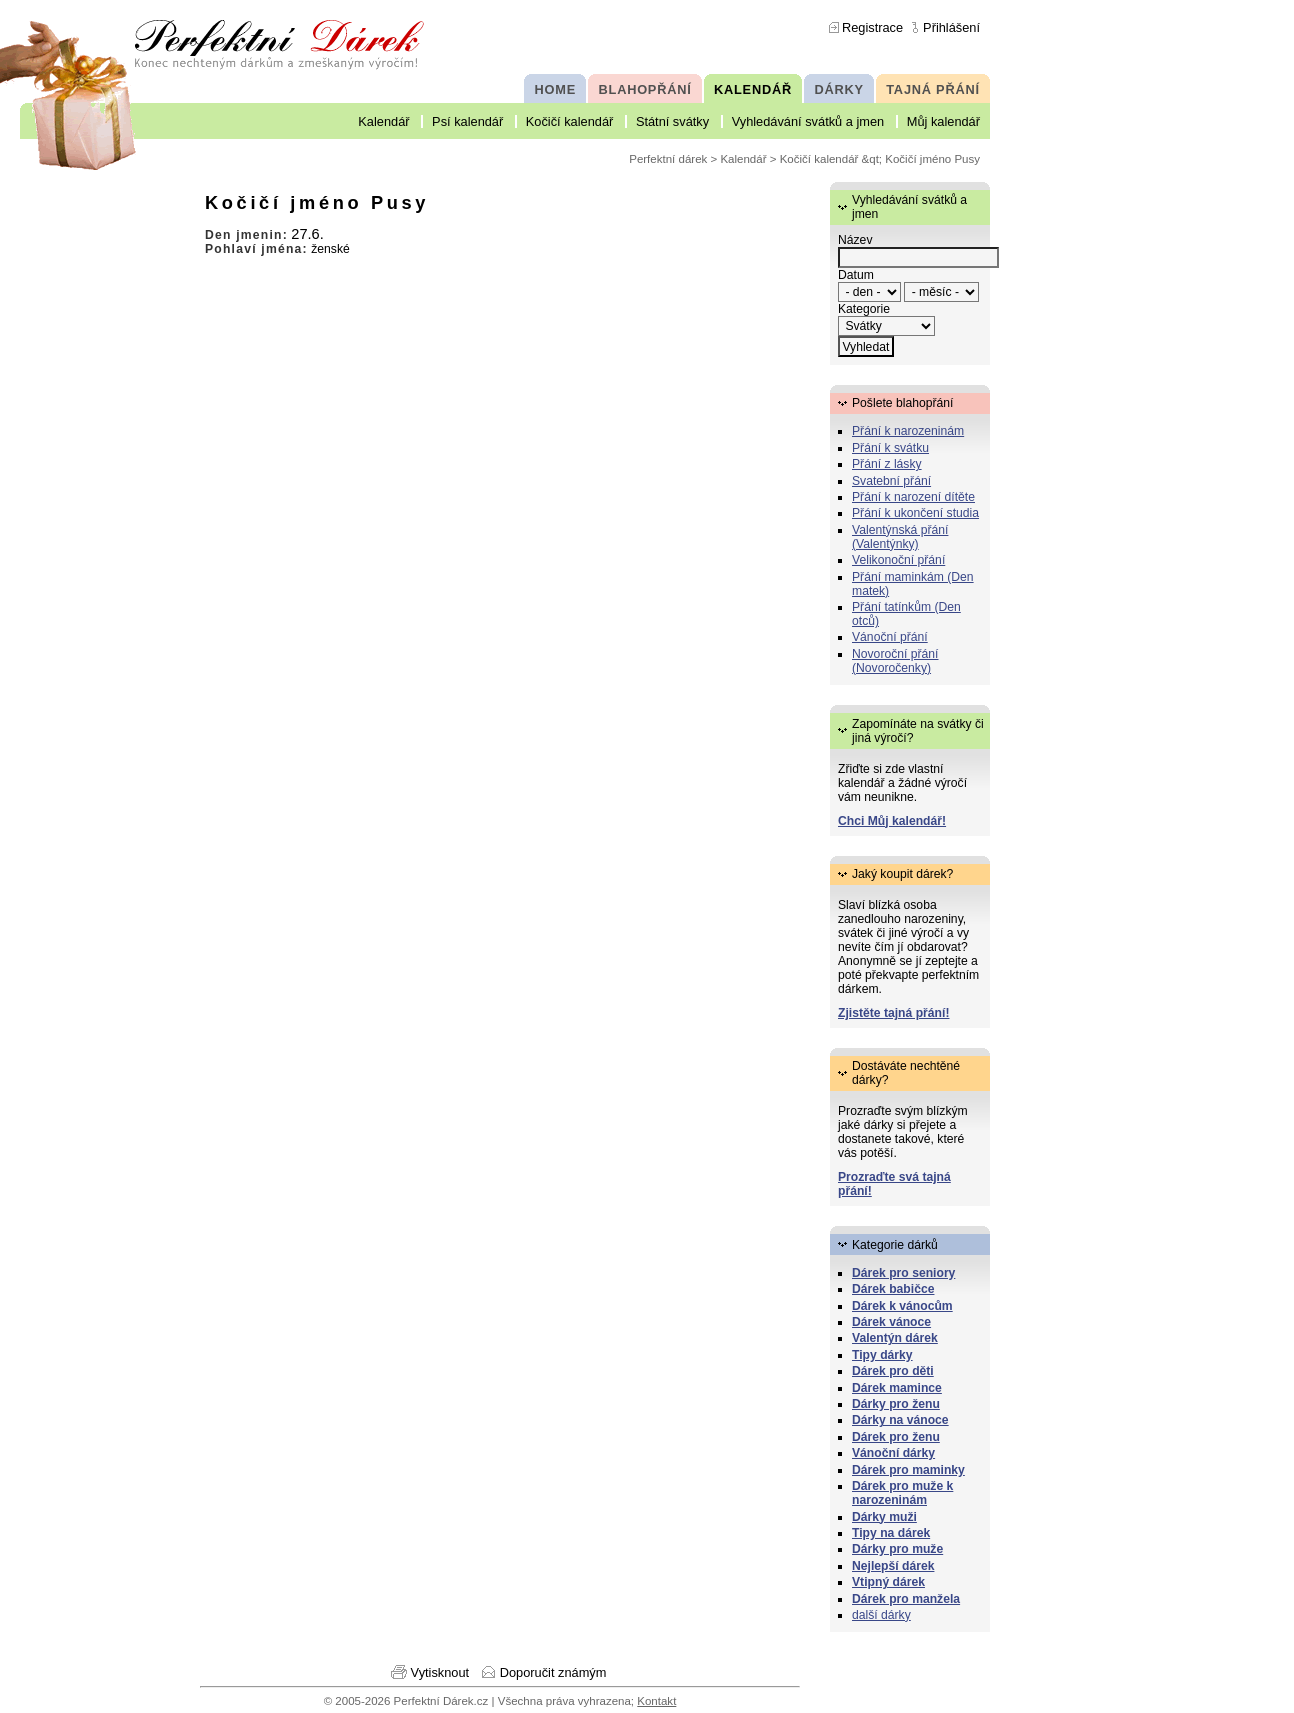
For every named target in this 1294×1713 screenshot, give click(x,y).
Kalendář (383, 121)
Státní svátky (672, 121)
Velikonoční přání (898, 560)
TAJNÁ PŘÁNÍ (933, 89)
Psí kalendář (467, 121)
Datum (856, 275)
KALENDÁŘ (753, 89)
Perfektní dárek (668, 159)
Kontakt (656, 1701)
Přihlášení (951, 27)
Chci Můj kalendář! (892, 821)
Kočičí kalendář (570, 121)
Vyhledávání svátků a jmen (808, 121)
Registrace (872, 27)
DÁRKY (838, 89)
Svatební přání (891, 481)
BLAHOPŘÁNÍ (645, 89)
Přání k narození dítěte (913, 497)
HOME (555, 89)
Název (855, 240)
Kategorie (864, 309)
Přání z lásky (887, 464)
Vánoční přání (890, 637)
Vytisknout (440, 1672)
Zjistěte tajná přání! (893, 1013)
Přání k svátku (890, 448)
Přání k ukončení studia (915, 513)
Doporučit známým (553, 1672)
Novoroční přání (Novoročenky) (895, 661)
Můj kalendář (943, 121)
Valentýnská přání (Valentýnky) (900, 537)
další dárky (881, 1615)
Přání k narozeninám (908, 431)
